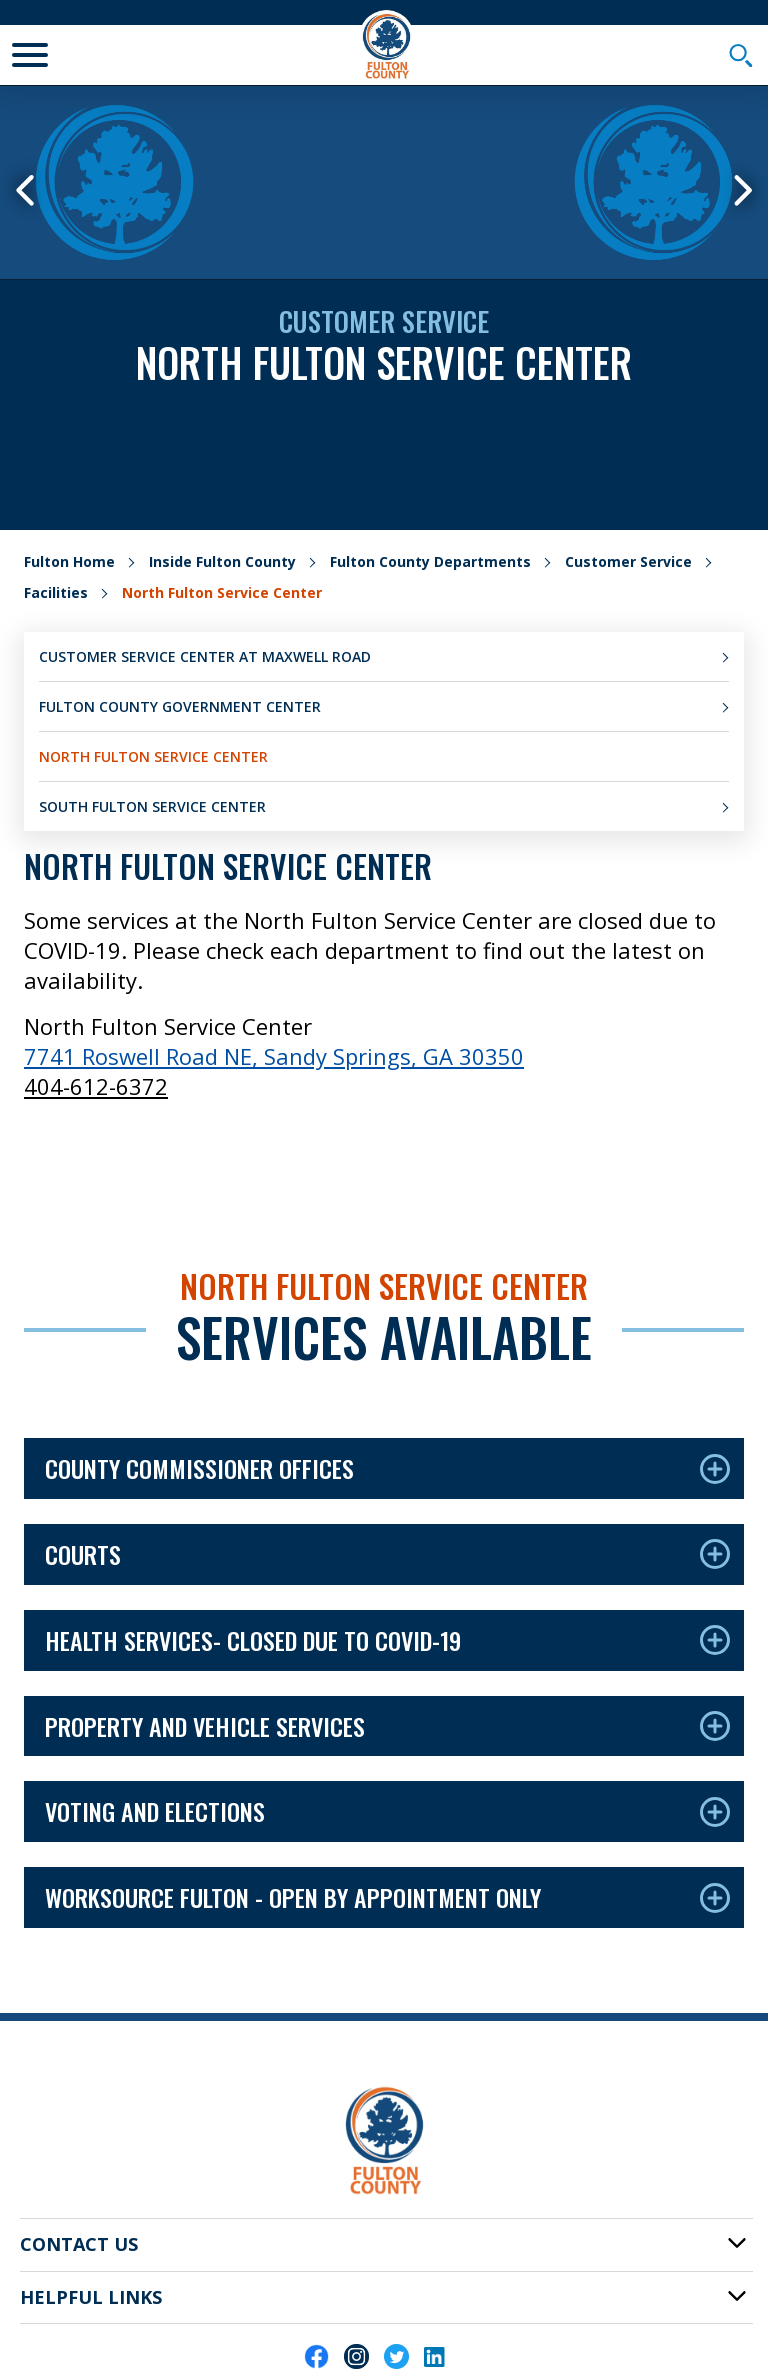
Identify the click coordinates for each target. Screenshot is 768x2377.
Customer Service (628, 561)
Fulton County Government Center (180, 706)
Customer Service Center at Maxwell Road (205, 656)
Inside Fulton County (222, 561)
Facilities (56, 592)
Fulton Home (69, 561)
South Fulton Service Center (152, 806)
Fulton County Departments (430, 561)
